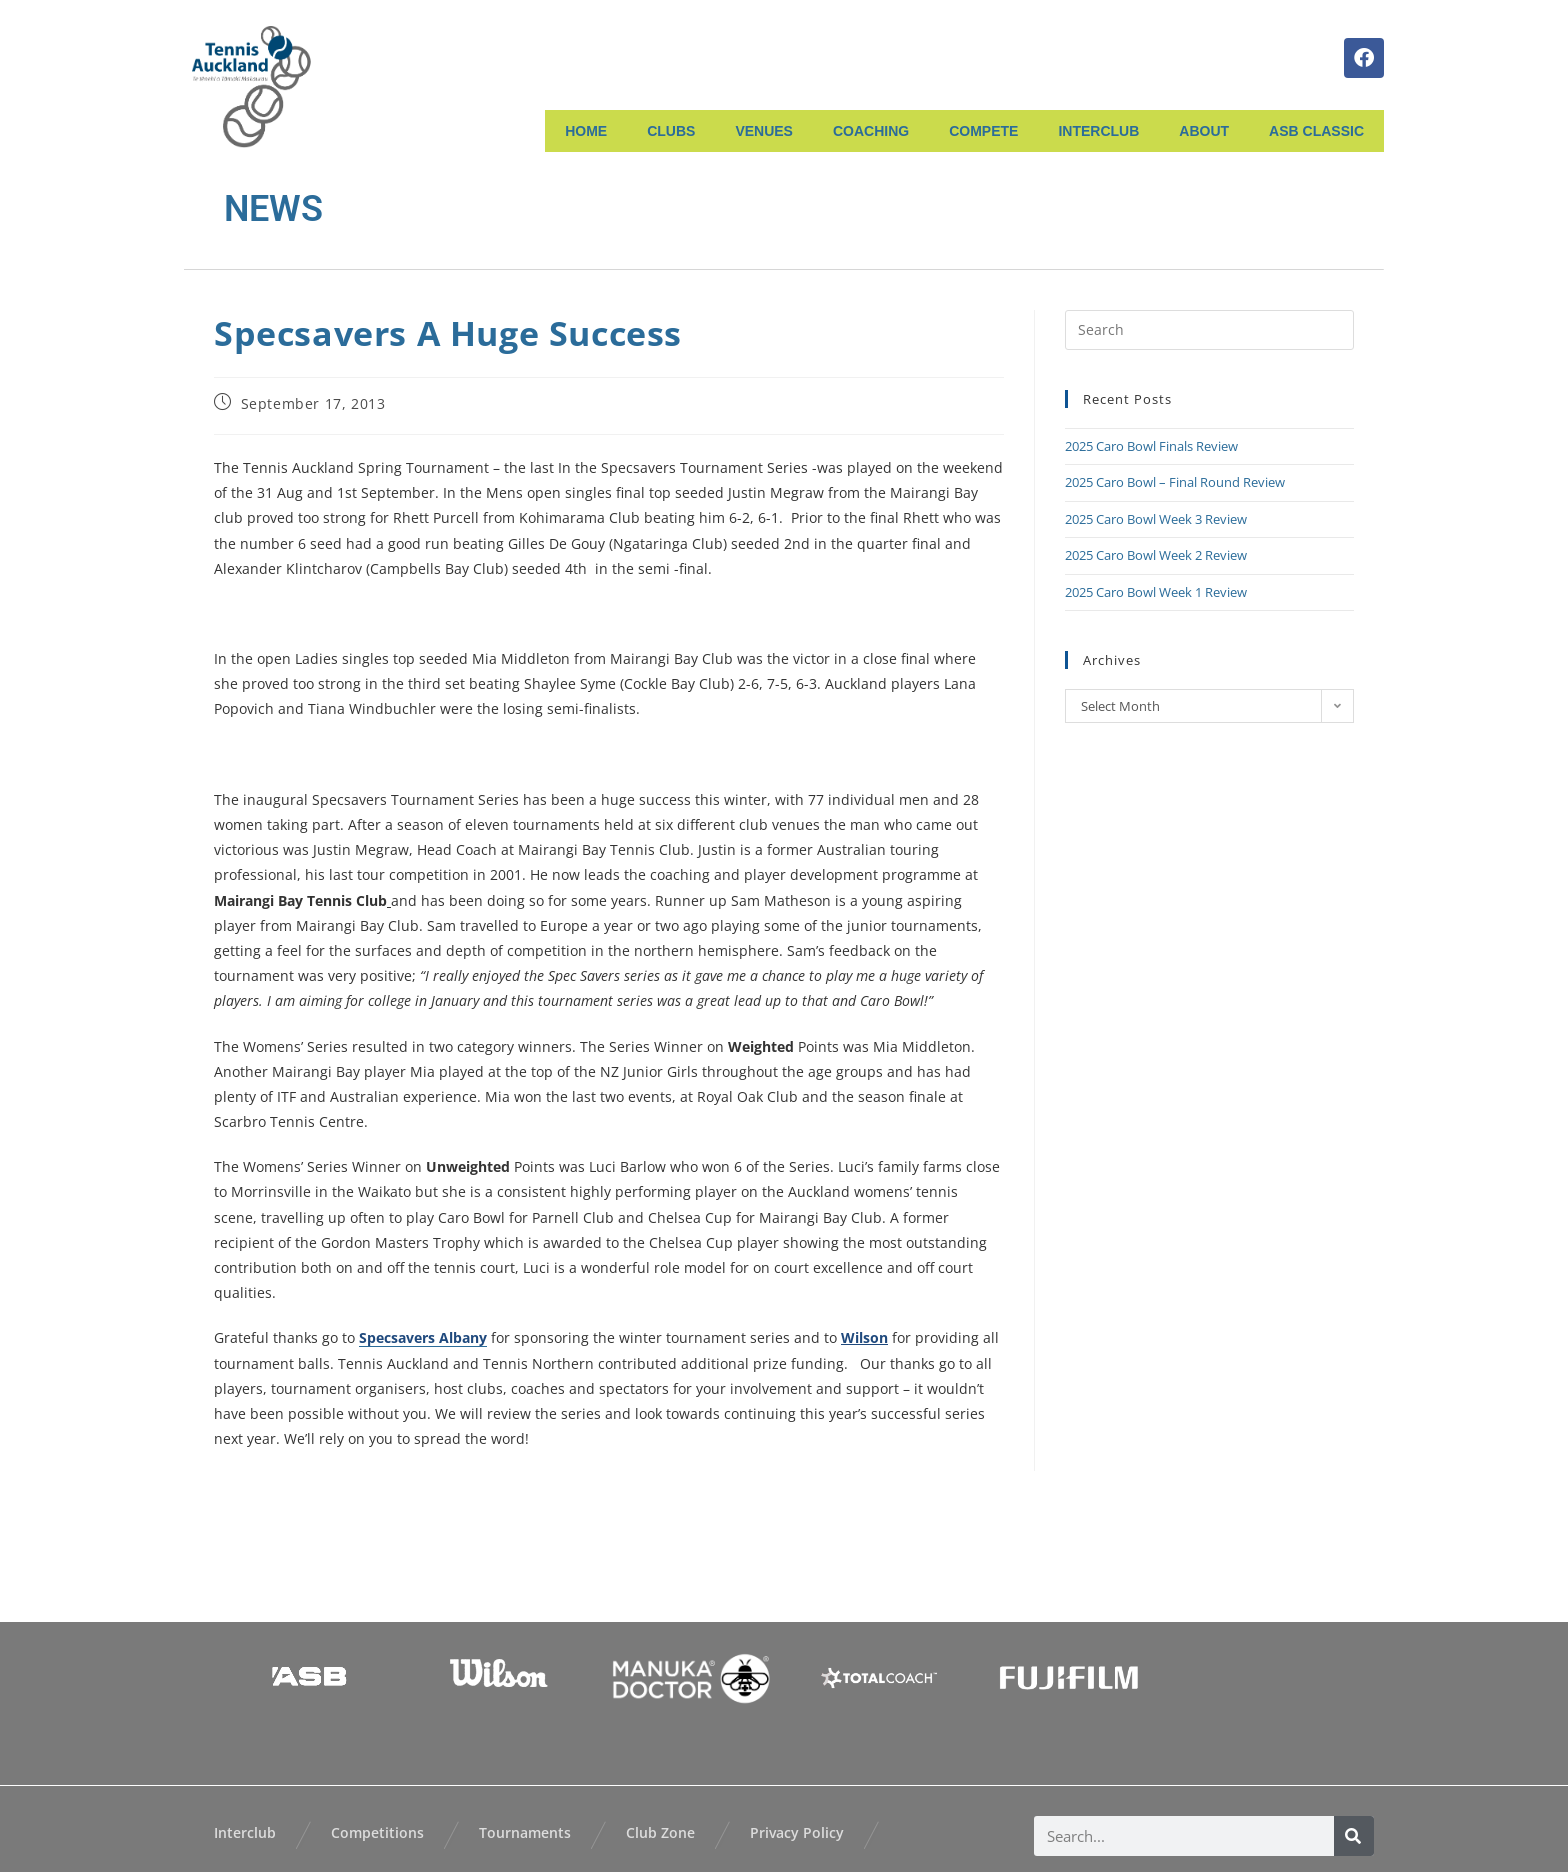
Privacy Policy (797, 1832)
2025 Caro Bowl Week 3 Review (1156, 519)
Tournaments (525, 1832)
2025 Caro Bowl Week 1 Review (1156, 592)
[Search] (1354, 1836)
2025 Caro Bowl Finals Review (1151, 446)
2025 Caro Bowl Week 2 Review (1156, 555)
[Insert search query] (1209, 330)
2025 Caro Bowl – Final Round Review (1175, 482)
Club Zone (660, 1832)
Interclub (245, 1832)
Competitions (377, 1832)
